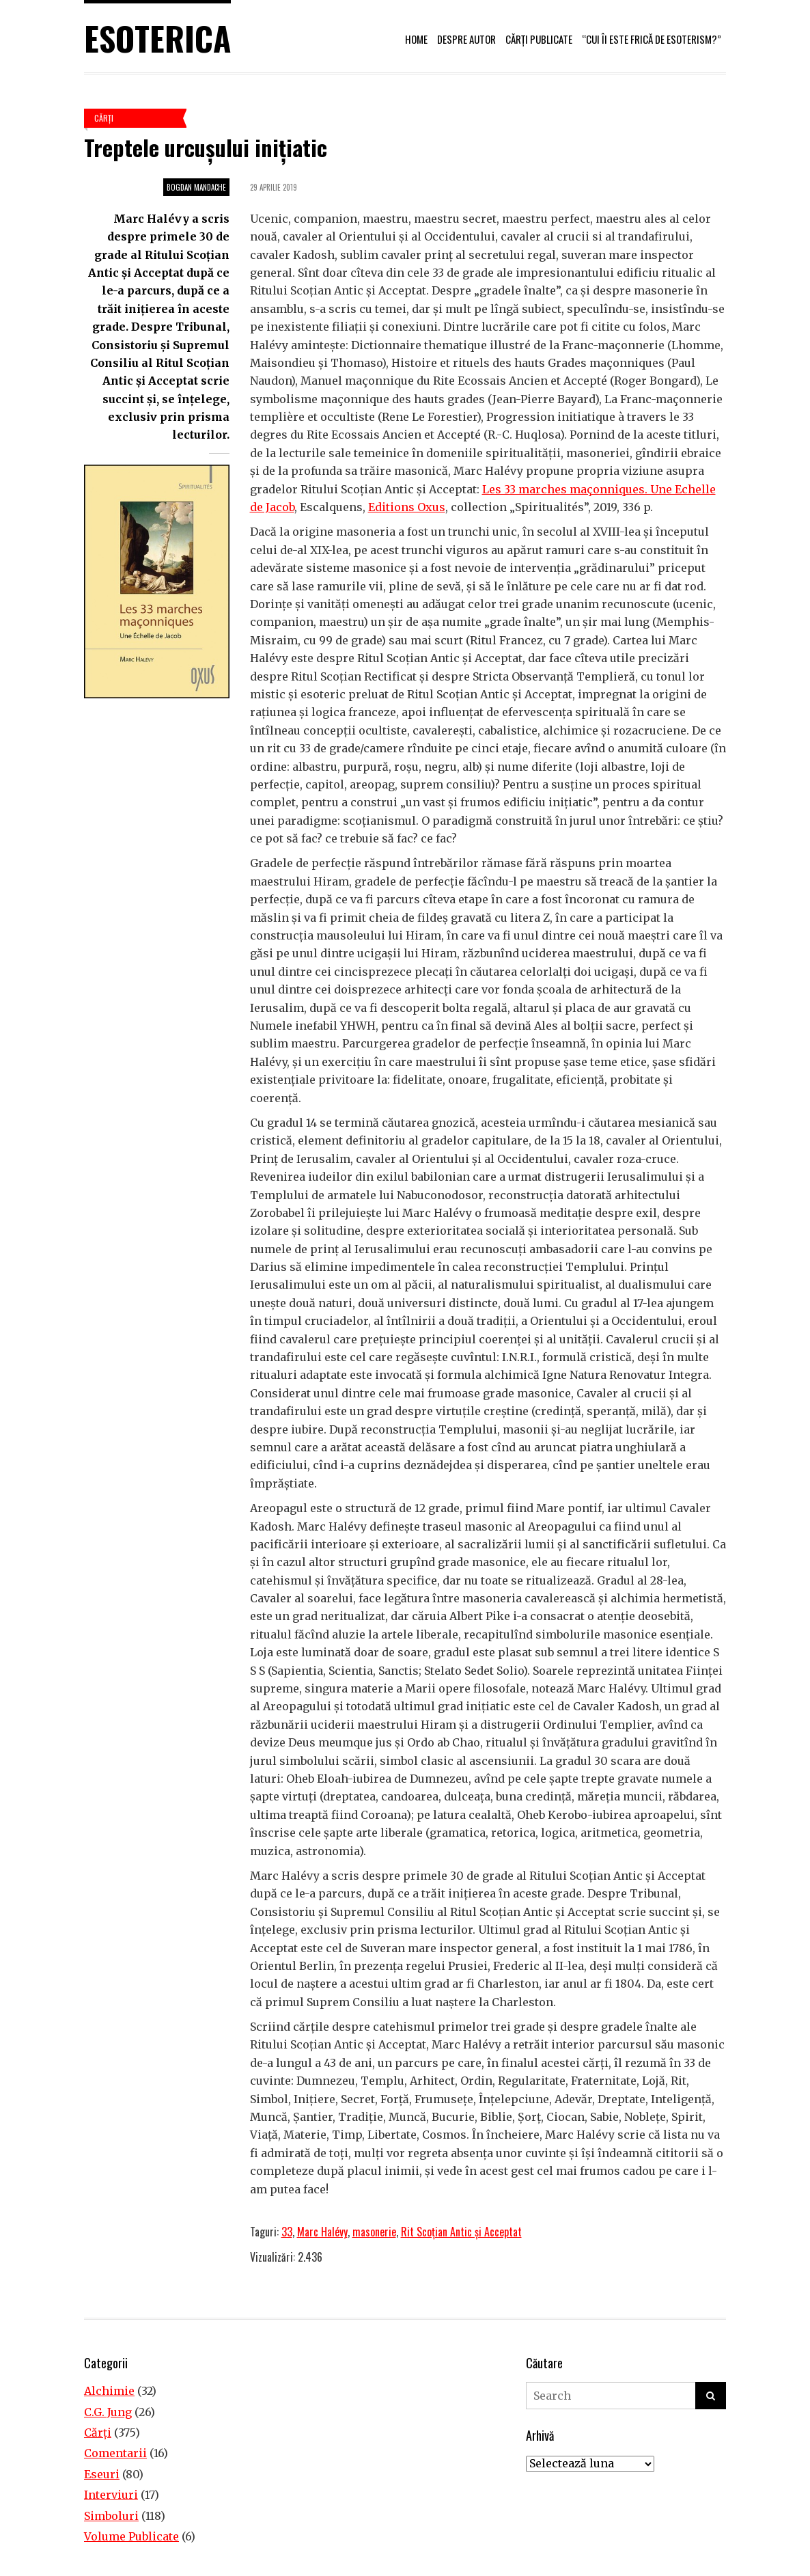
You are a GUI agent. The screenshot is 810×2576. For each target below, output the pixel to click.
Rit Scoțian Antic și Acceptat (461, 2231)
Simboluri (111, 2516)
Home (416, 38)
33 (286, 2231)
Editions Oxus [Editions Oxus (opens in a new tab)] (406, 507)
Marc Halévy (322, 2231)
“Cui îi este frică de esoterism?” (651, 38)
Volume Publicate (131, 2536)
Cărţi (103, 118)
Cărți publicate (538, 38)
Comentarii (115, 2453)
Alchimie (109, 2391)
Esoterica (157, 38)
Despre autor (466, 38)
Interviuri (111, 2495)
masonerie (374, 2231)
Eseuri (102, 2474)
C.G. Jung (108, 2412)
